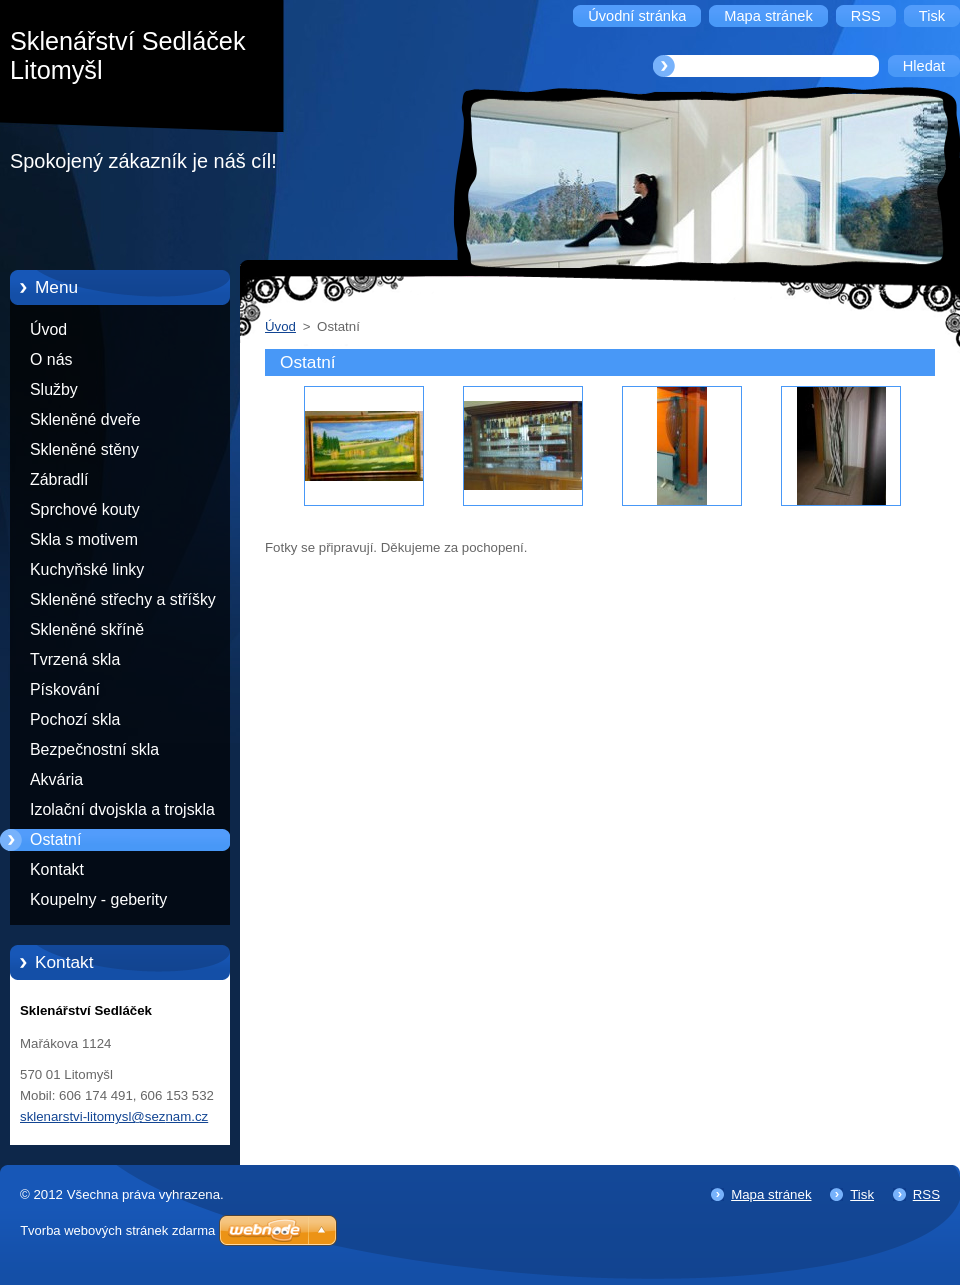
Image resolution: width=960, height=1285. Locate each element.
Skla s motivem (84, 539)
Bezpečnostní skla (94, 749)
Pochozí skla (75, 719)
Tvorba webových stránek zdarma (117, 1230)
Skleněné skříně (87, 629)
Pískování (65, 689)
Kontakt (57, 869)
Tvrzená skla (75, 659)
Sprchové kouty (85, 509)
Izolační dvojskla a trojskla (122, 809)
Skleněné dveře (85, 419)
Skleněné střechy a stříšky (123, 599)
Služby (54, 389)
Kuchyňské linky (87, 569)
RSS (926, 1194)
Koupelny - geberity (98, 899)
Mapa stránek (771, 1194)
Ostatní (55, 839)
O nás (51, 359)
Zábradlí (59, 479)
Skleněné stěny (84, 449)
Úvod (48, 329)
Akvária (56, 779)
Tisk (862, 1194)
